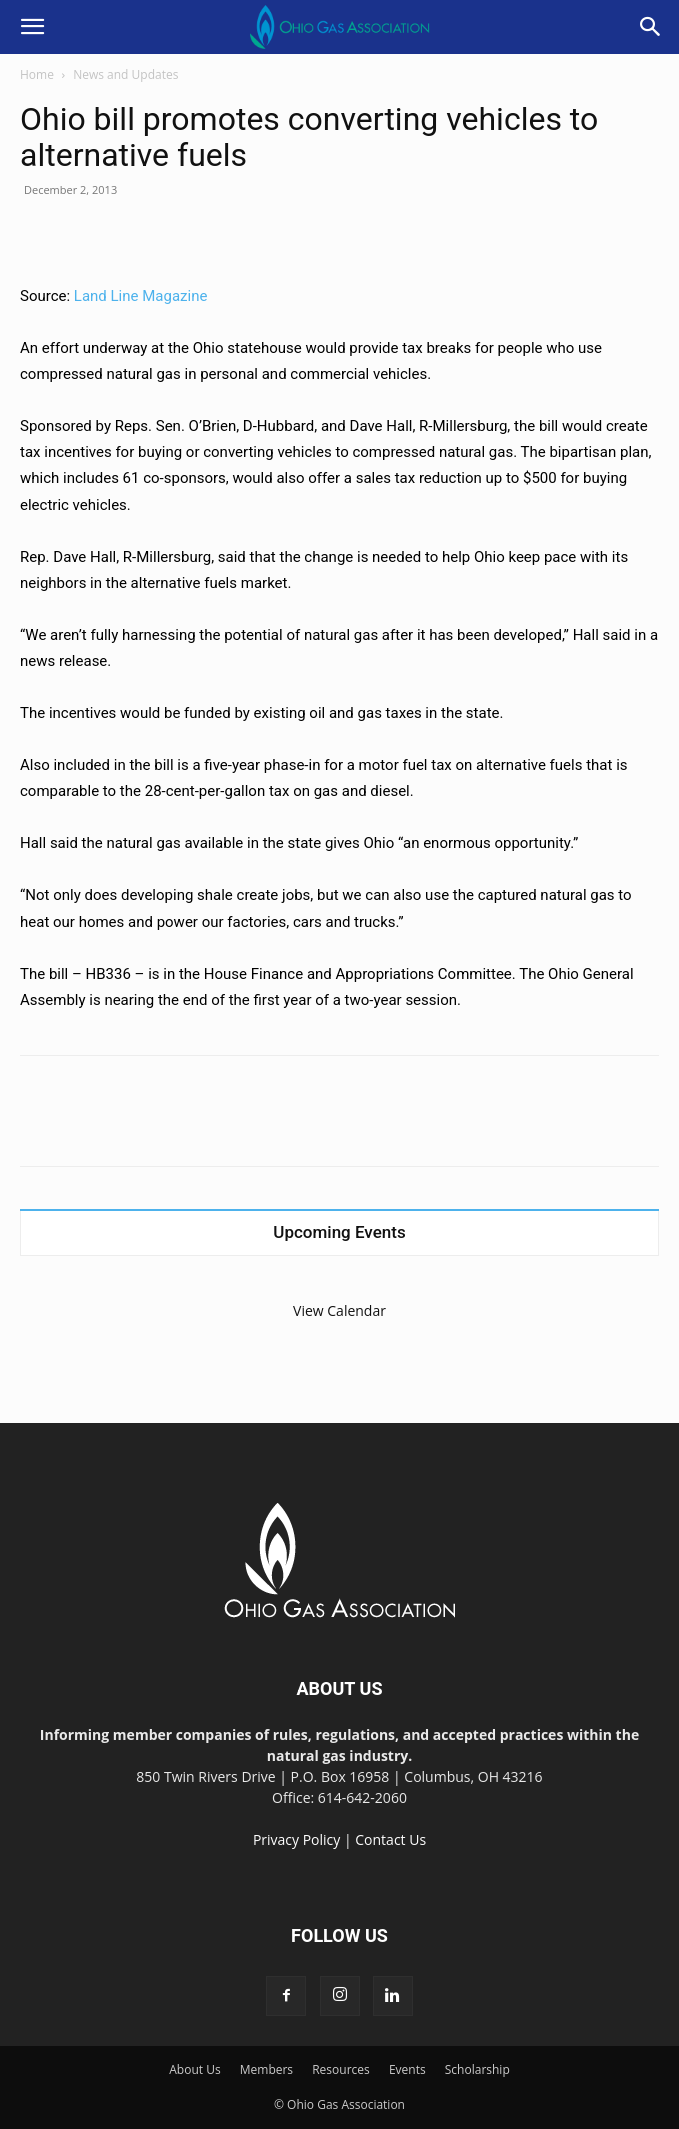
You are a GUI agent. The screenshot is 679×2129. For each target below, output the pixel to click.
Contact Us (390, 1839)
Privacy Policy (296, 1839)
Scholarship (477, 2069)
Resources (341, 2069)
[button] (32, 27)
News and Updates (125, 74)
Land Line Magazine (141, 296)
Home (37, 74)
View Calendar (339, 1310)
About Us (194, 2069)
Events (407, 2069)
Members (266, 2069)
